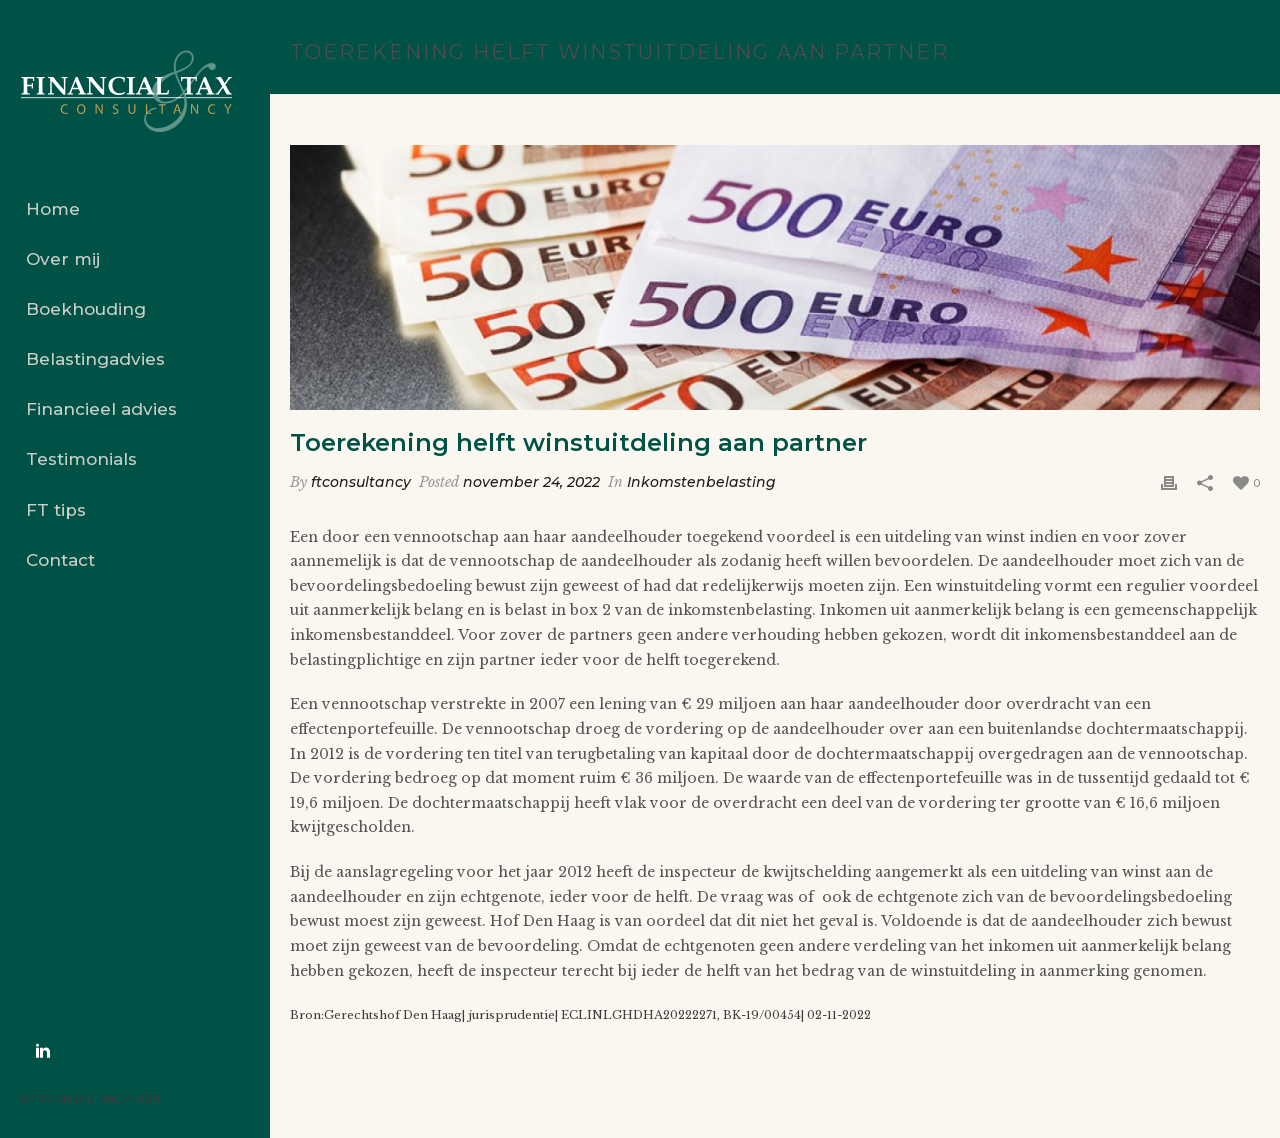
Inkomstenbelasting (701, 482)
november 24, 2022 (531, 482)
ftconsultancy (361, 482)
